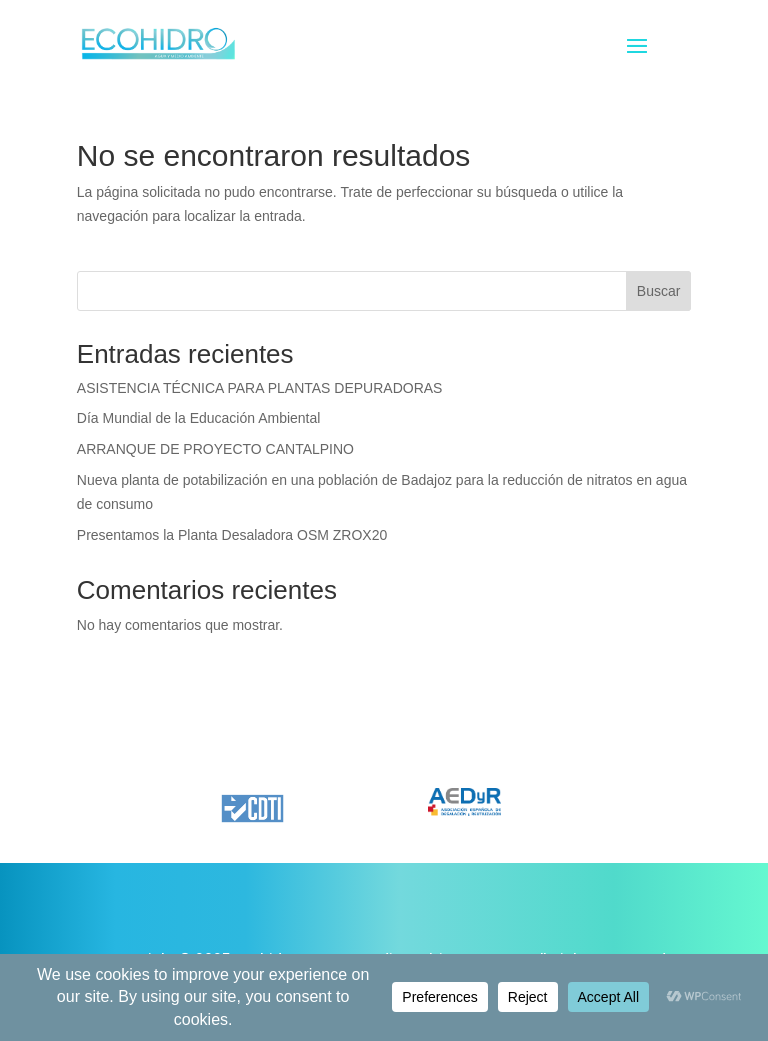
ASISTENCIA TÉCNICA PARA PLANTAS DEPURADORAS (260, 388)
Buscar (659, 291)
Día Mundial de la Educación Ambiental (199, 418)
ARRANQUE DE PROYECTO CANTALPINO (215, 449)
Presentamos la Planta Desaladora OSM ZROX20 (232, 535)
